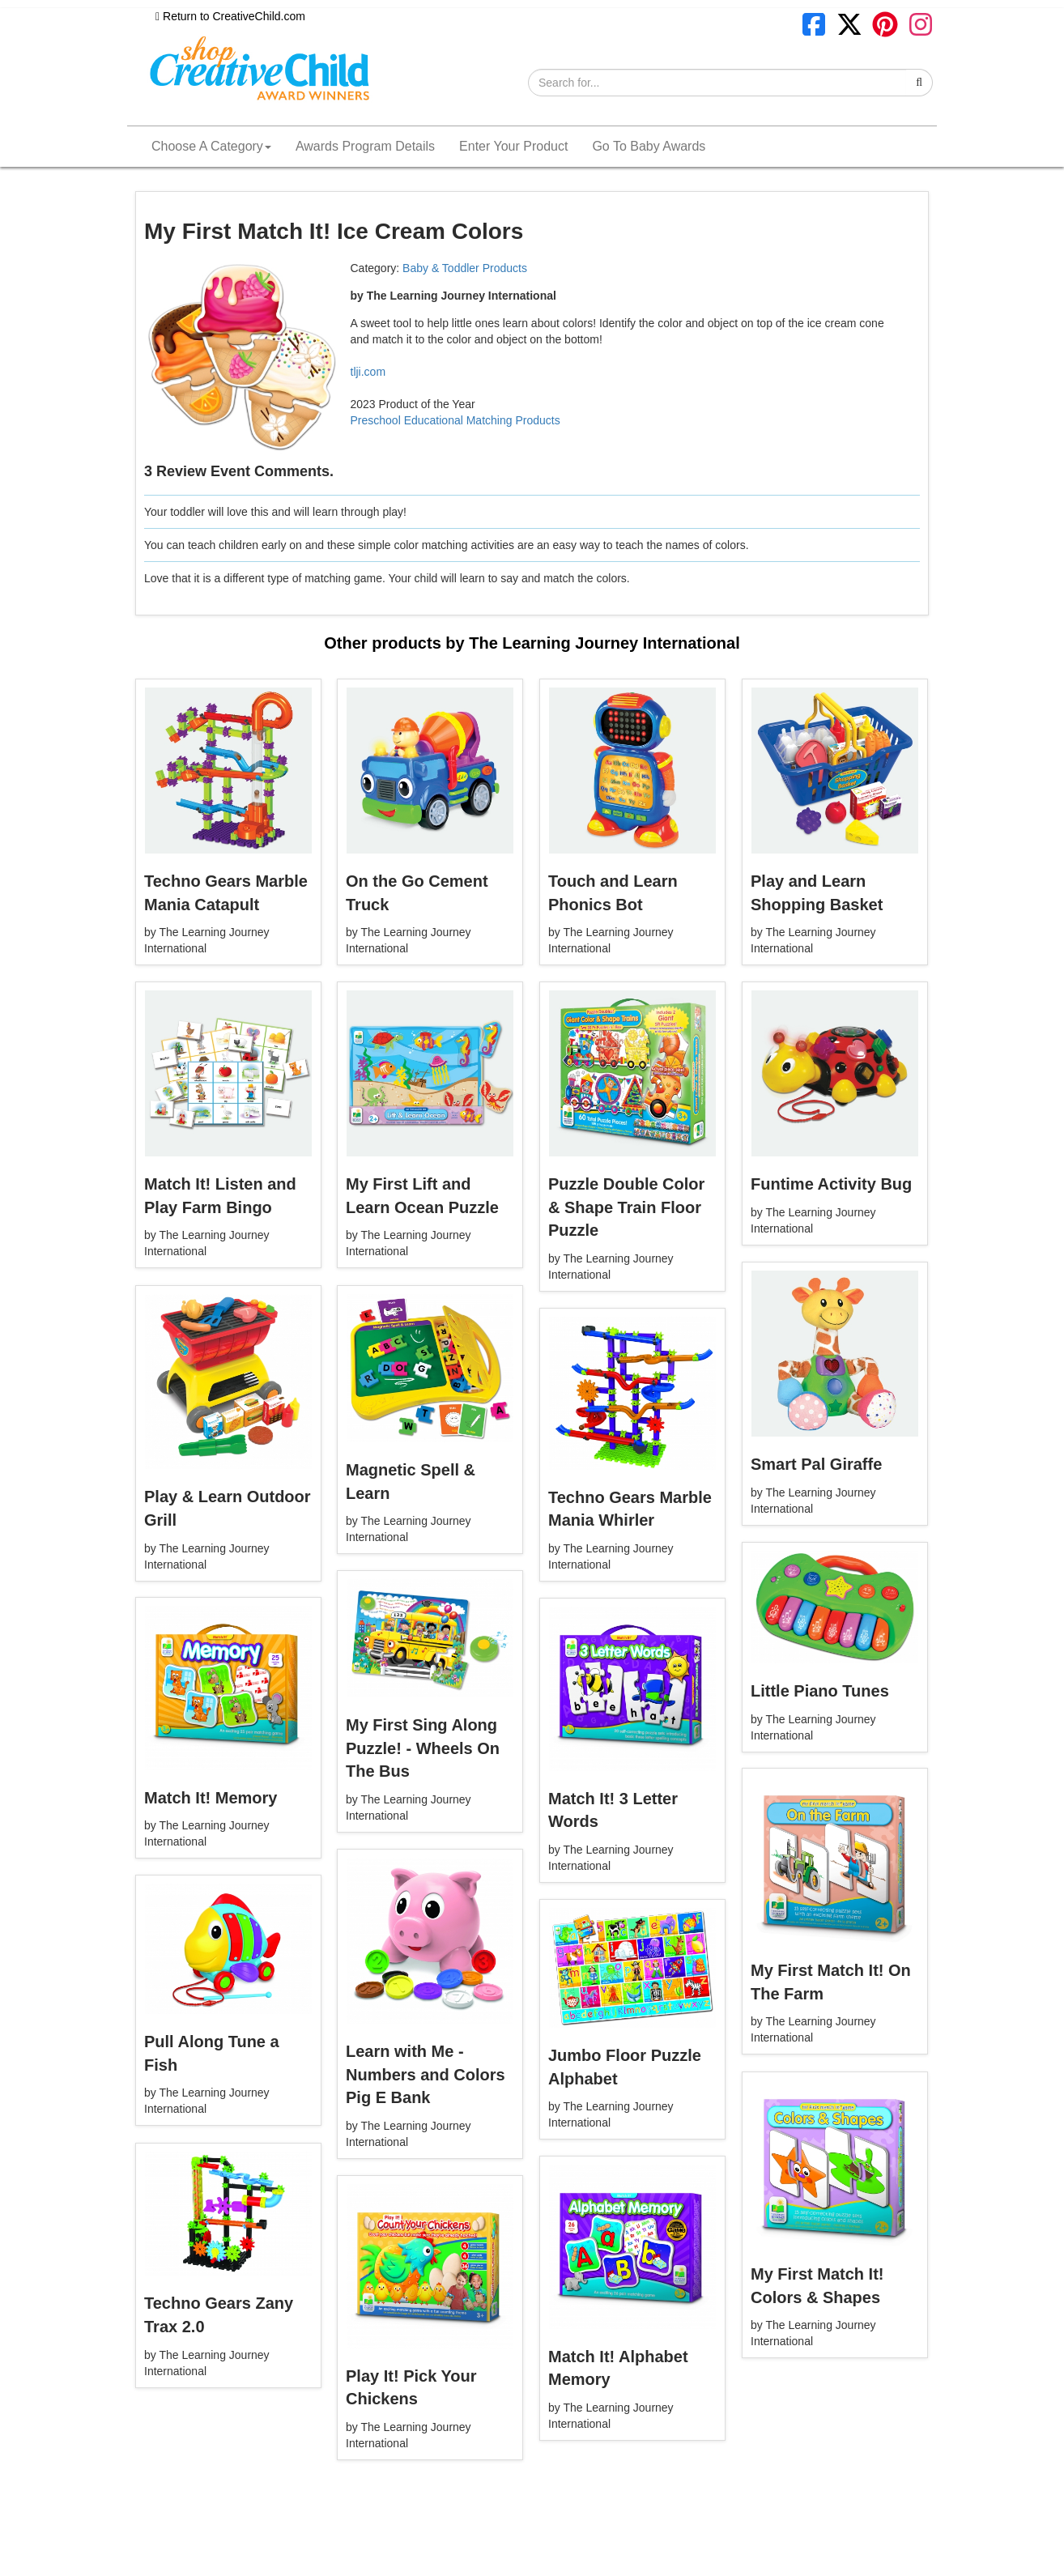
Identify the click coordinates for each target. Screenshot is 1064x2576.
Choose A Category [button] (211, 146)
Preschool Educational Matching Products (455, 420)
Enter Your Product (513, 146)
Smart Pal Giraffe (816, 1464)
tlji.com (368, 371)
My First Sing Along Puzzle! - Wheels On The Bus (423, 1748)
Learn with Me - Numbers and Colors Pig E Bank (425, 2074)
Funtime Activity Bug (831, 1184)
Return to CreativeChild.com (230, 16)
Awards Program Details (365, 146)
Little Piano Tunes (820, 1691)
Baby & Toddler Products (464, 268)
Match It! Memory (210, 1798)
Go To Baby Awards (648, 146)
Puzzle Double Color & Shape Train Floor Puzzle (626, 1207)
